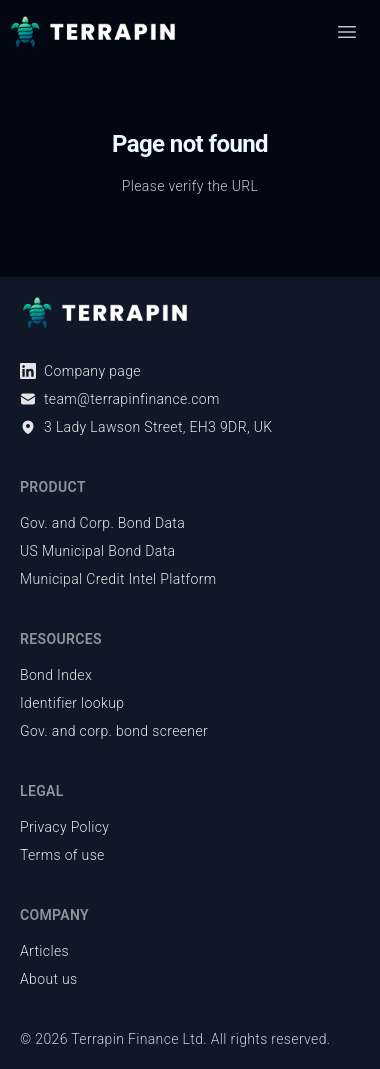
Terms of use (62, 855)
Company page (80, 371)
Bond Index (56, 675)
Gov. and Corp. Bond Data (102, 523)
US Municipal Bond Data (97, 551)
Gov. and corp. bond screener (114, 731)
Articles (44, 951)
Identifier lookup (72, 703)
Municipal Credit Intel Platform (118, 579)
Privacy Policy (64, 827)
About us (49, 979)
